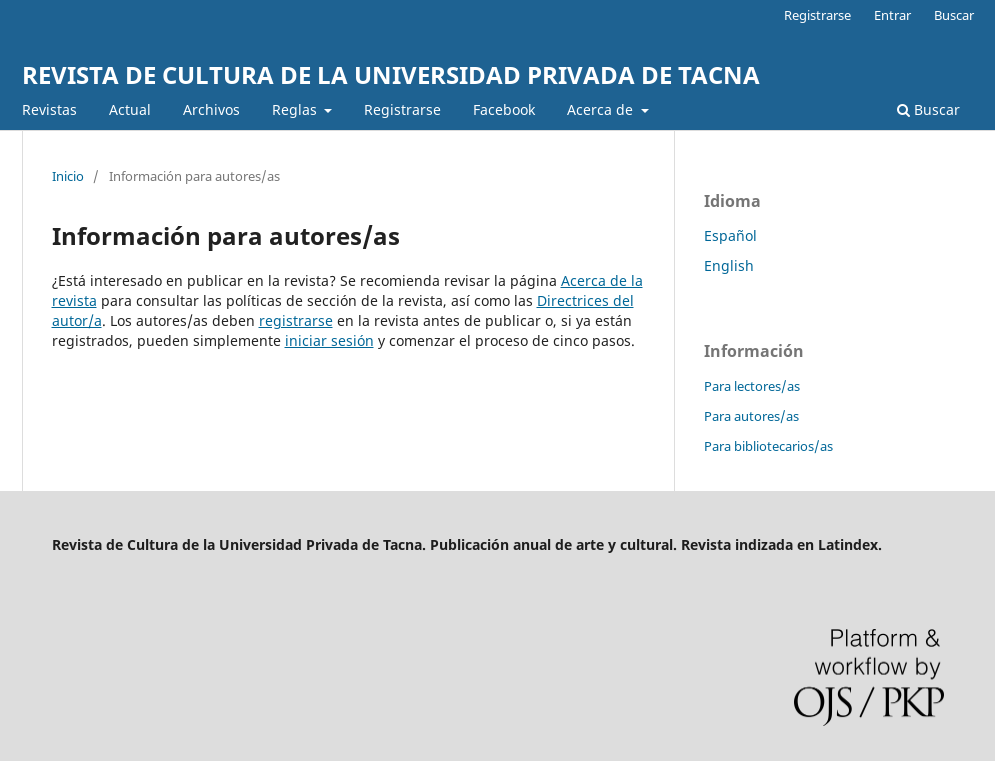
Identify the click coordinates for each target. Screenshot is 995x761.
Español (730, 235)
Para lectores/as (752, 386)
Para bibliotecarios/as (768, 446)
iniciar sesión (329, 340)
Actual (130, 109)
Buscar (928, 109)
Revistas (49, 109)
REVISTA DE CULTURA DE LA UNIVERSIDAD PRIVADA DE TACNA (391, 74)
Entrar (892, 15)
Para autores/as (751, 416)
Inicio (68, 176)
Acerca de (602, 109)
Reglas (296, 109)
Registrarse (402, 109)
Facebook (504, 109)
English (729, 265)
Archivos (211, 109)
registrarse (296, 320)
